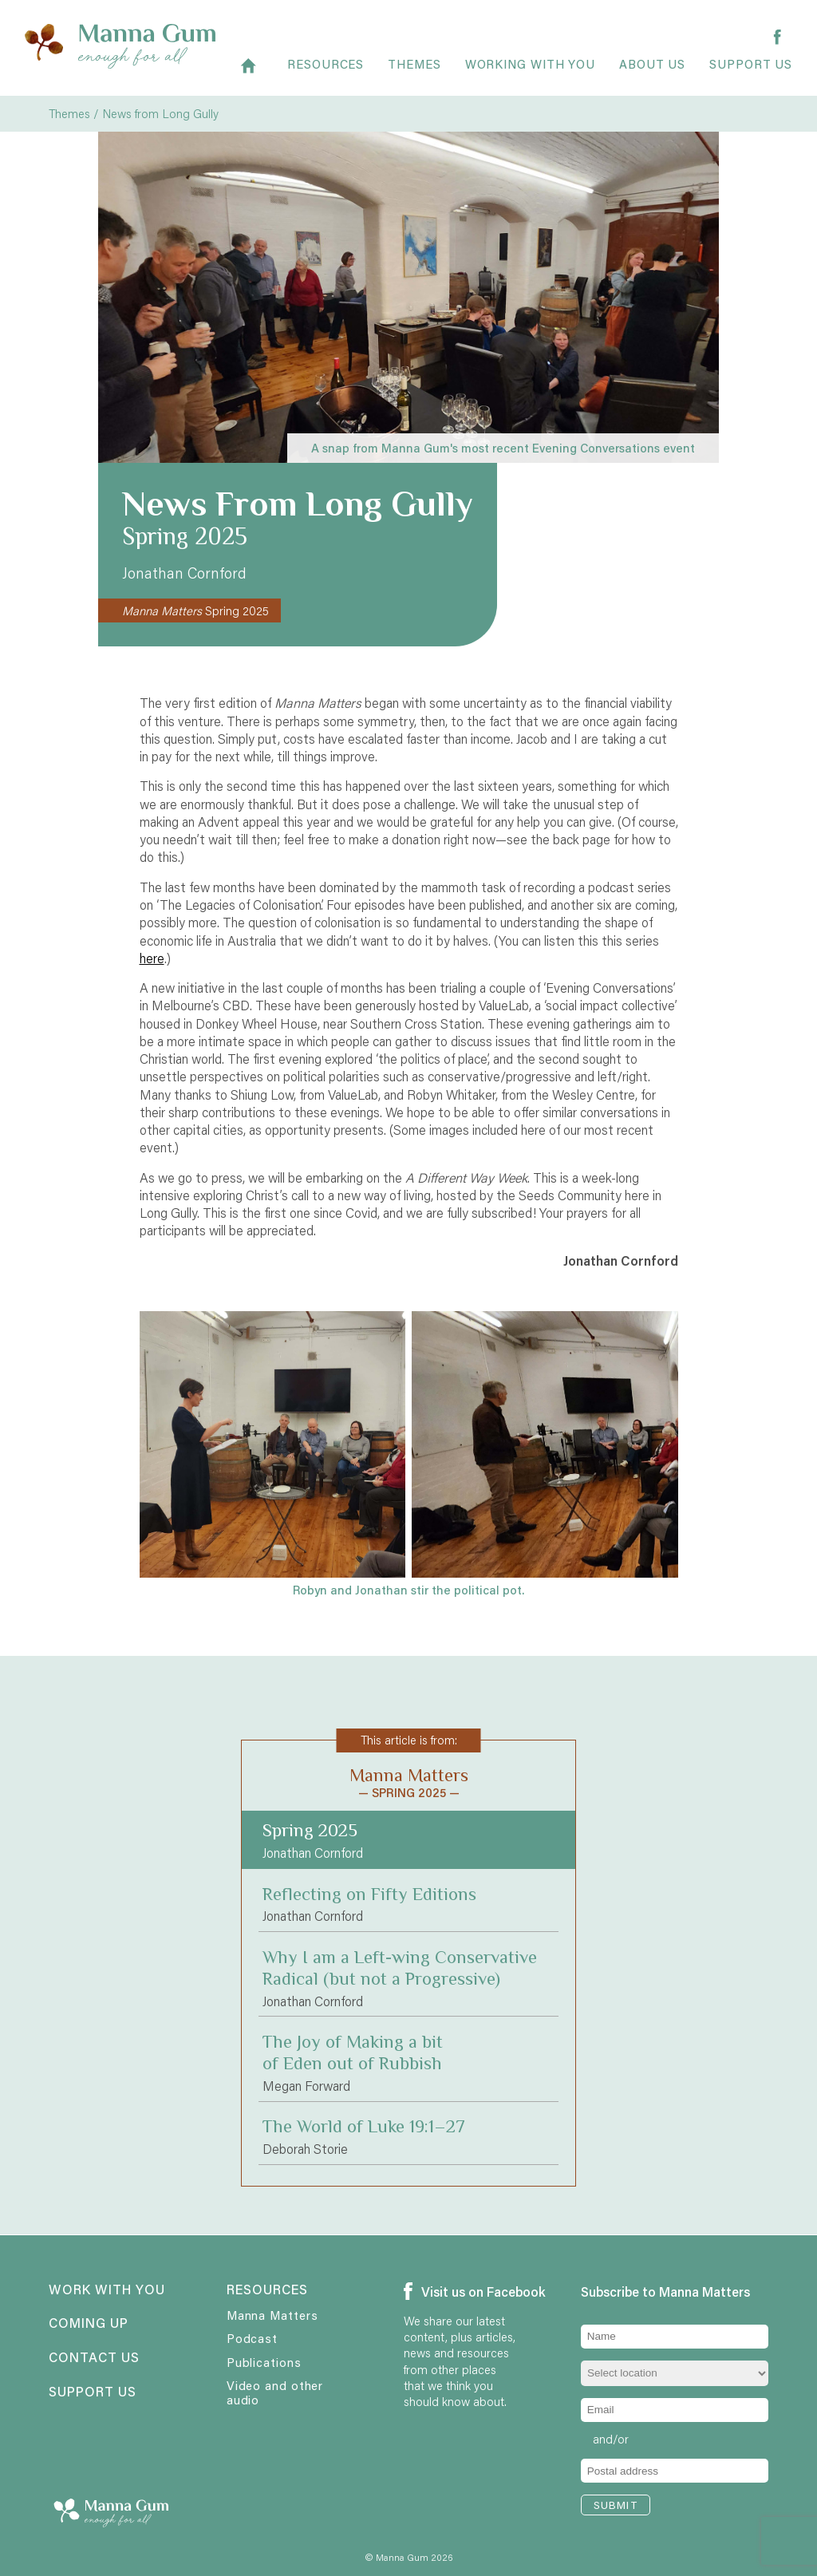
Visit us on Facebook (461, 2292)
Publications (264, 2362)
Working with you (530, 72)
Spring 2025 (195, 610)
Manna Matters (272, 2315)
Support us (750, 72)
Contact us (94, 2358)
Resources (325, 72)
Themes (414, 72)
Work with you (106, 2290)
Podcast (252, 2338)
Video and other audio (275, 2392)
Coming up (88, 2324)
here (152, 958)
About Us (652, 72)
